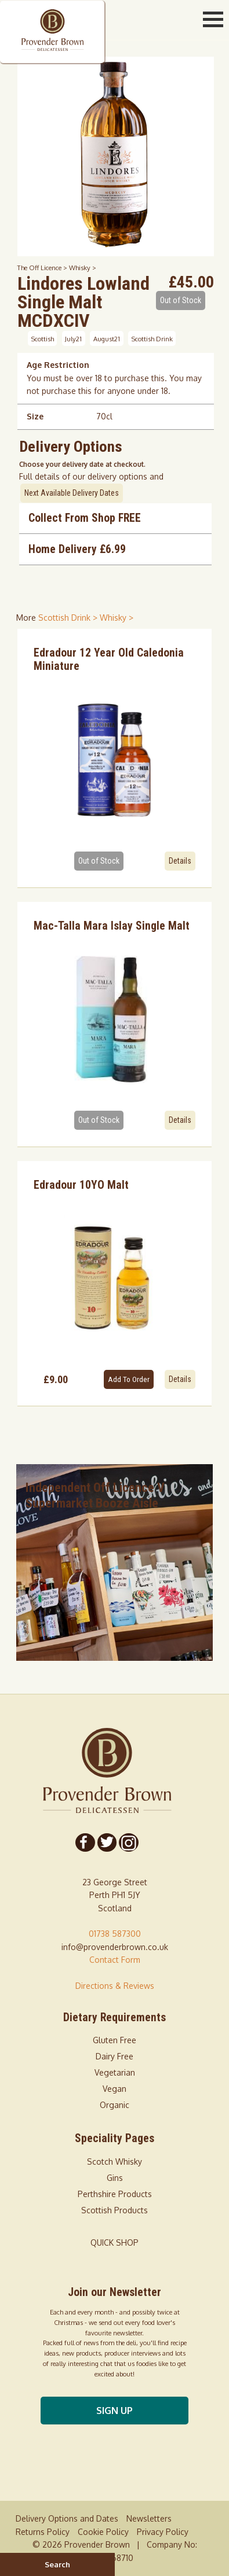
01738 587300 (115, 1934)
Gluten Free (114, 2040)
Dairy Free (114, 2056)
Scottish (42, 338)
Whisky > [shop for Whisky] (116, 617)
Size (35, 416)
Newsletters (149, 2518)
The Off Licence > (43, 267)
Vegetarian (114, 2072)
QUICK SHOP (114, 2242)
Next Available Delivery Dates (71, 492)
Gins (115, 2178)
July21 (73, 338)
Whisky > (82, 267)
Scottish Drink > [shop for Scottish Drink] (69, 617)
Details (180, 860)
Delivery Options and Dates (67, 2518)
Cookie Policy (103, 2532)
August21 (106, 338)
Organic (114, 2105)
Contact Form (114, 1960)
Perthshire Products (115, 2194)
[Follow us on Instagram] (128, 1842)
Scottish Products (114, 2210)
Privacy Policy (162, 2532)
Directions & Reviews (114, 1986)
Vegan (114, 2089)
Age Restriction (58, 365)
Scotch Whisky (114, 2161)
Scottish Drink (152, 338)
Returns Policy (43, 2532)
